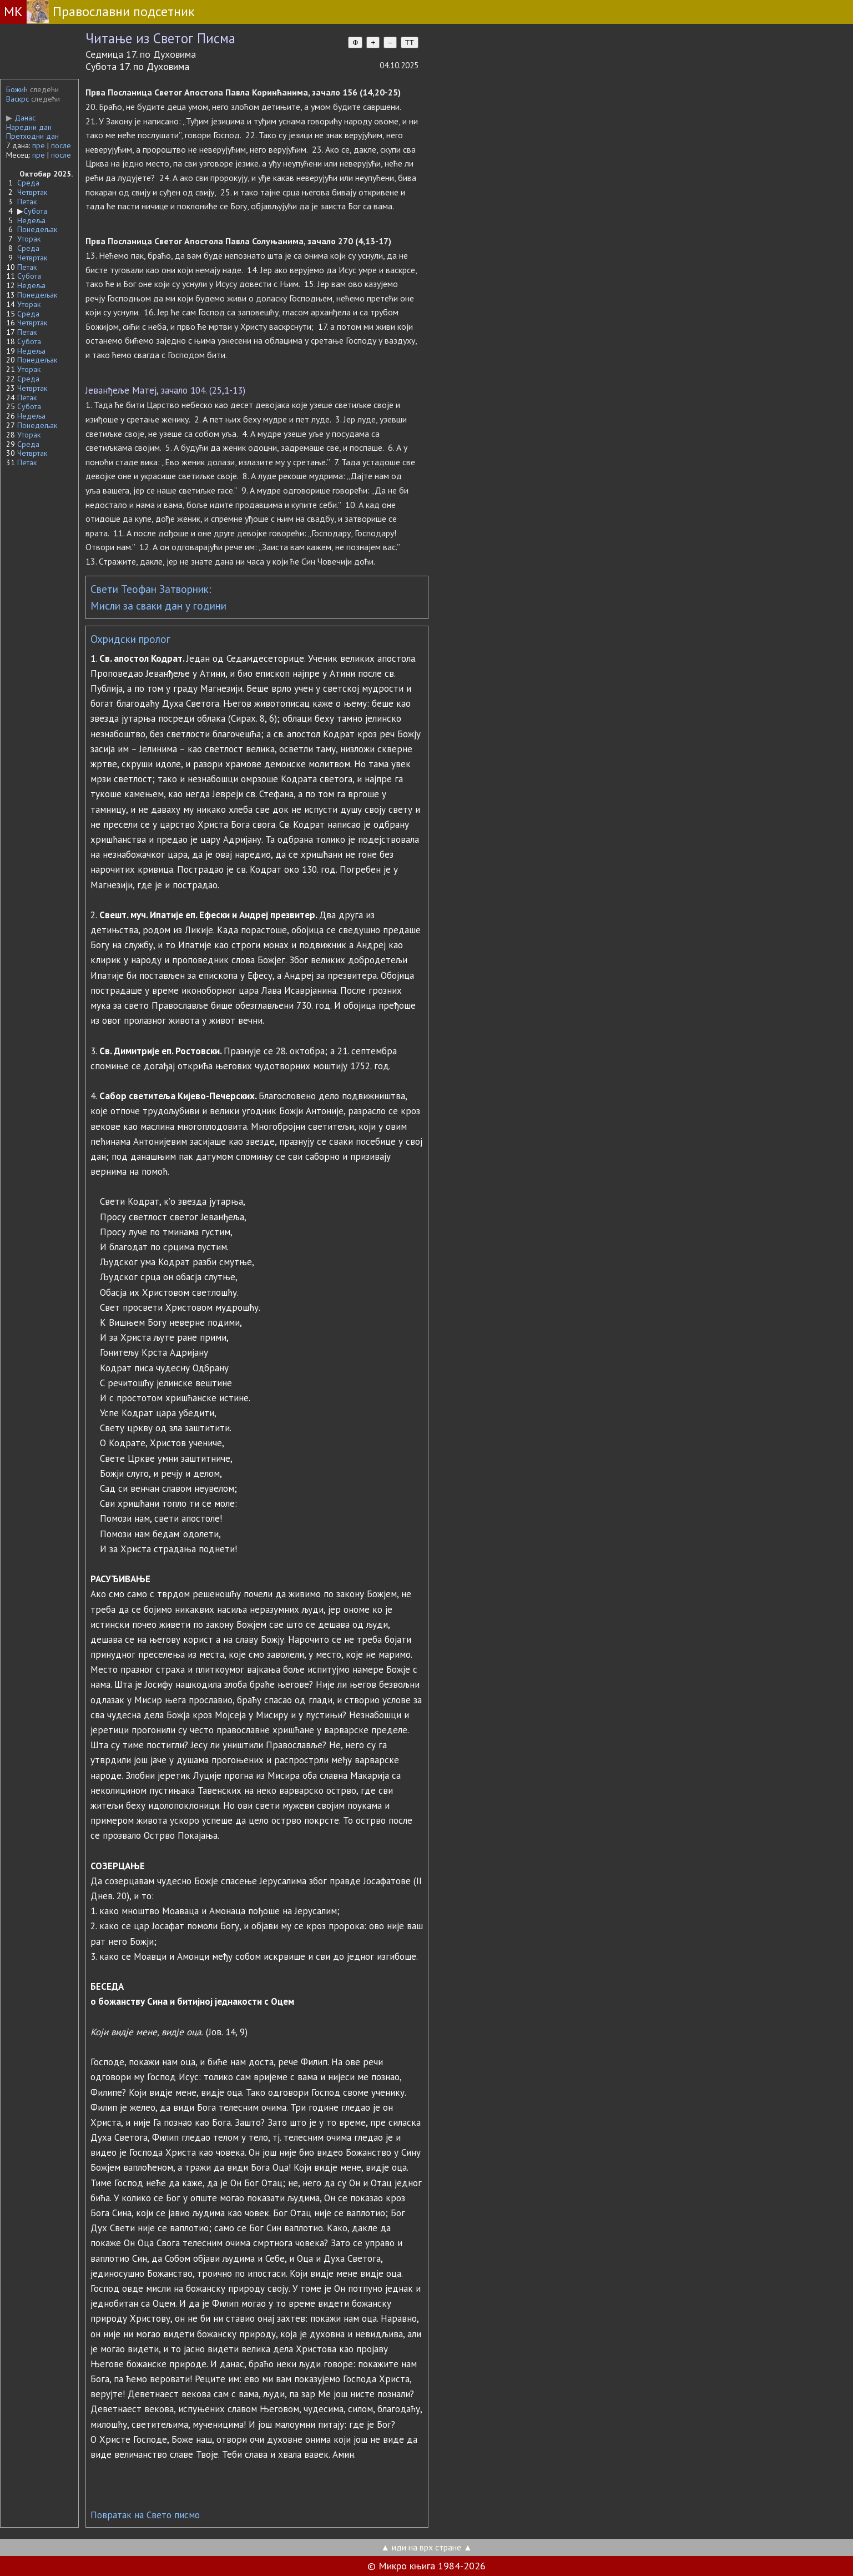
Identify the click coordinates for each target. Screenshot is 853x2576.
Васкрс (17, 99)
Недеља (31, 220)
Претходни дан (32, 136)
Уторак (29, 239)
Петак (27, 202)
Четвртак (32, 192)
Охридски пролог (130, 639)
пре (38, 145)
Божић (17, 89)
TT (409, 42)
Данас (21, 118)
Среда (28, 183)
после (61, 145)
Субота (35, 211)
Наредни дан (29, 127)
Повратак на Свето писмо (145, 2515)
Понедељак (37, 229)
